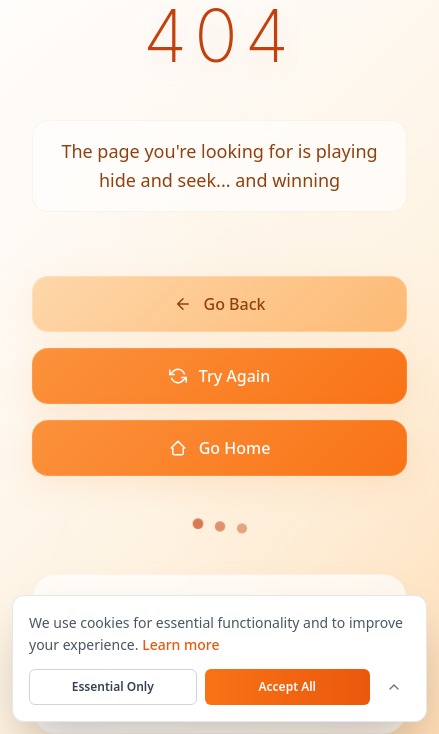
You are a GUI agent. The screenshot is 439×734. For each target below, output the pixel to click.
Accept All (288, 686)
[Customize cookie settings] (394, 687)
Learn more (180, 644)
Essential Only (113, 686)
